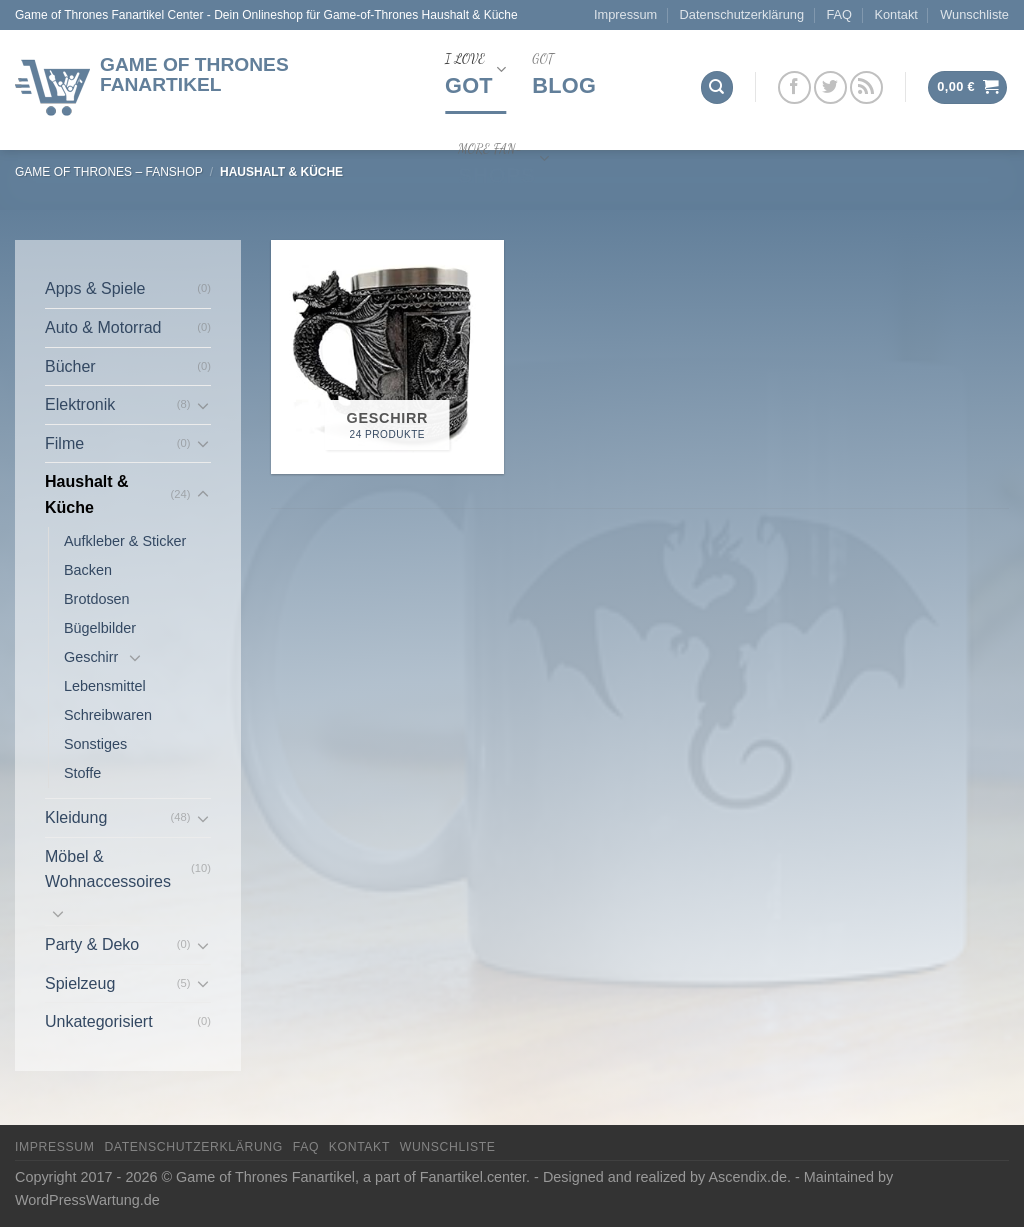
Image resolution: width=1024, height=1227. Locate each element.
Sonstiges (95, 744)
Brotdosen (97, 599)
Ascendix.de (748, 1177)
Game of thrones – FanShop (109, 172)
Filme (64, 443)
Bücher (70, 366)
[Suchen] (717, 87)
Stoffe (82, 773)
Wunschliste (974, 14)
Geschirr (91, 657)
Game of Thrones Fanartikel (194, 74)
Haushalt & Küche (87, 494)
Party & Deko (92, 944)
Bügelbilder (100, 628)
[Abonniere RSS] (866, 87)
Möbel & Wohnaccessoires (108, 869)
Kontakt (895, 14)
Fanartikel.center (473, 1177)
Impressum (625, 14)
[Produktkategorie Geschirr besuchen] (387, 356)
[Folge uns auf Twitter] (830, 87)
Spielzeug (80, 983)
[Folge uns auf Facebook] (794, 87)
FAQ (839, 14)
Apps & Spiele (95, 288)
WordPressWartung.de (87, 1200)
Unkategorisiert (99, 1021)
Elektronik (80, 404)
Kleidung (76, 817)
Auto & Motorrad (103, 327)
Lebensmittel (105, 686)
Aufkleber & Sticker (125, 541)
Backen (88, 570)
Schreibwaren (108, 715)
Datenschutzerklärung (742, 14)
